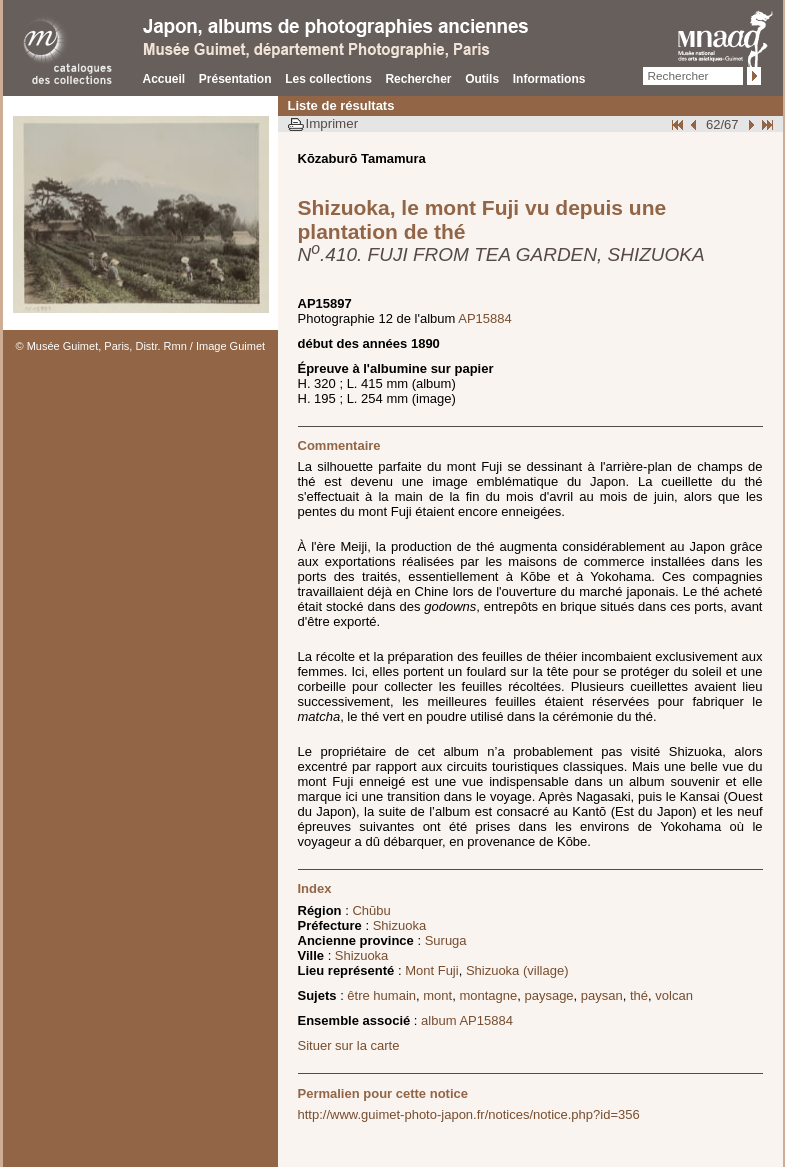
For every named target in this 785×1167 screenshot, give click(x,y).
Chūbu (371, 910)
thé (639, 995)
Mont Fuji (431, 970)
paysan (602, 995)
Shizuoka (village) (517, 970)
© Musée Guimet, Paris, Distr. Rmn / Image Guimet (141, 346)
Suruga (446, 940)
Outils (482, 79)
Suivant (749, 124)
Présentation (235, 79)
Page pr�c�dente (696, 124)
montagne (488, 995)
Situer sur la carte (349, 1045)
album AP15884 (467, 1020)
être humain (381, 995)
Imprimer (332, 123)
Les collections (328, 79)
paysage (548, 995)
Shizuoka (399, 925)
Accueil (164, 79)
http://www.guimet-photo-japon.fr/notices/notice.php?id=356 (469, 1114)
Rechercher (418, 79)
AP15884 (485, 318)
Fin (766, 124)
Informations (549, 79)
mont (437, 995)
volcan (674, 995)
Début (679, 124)
